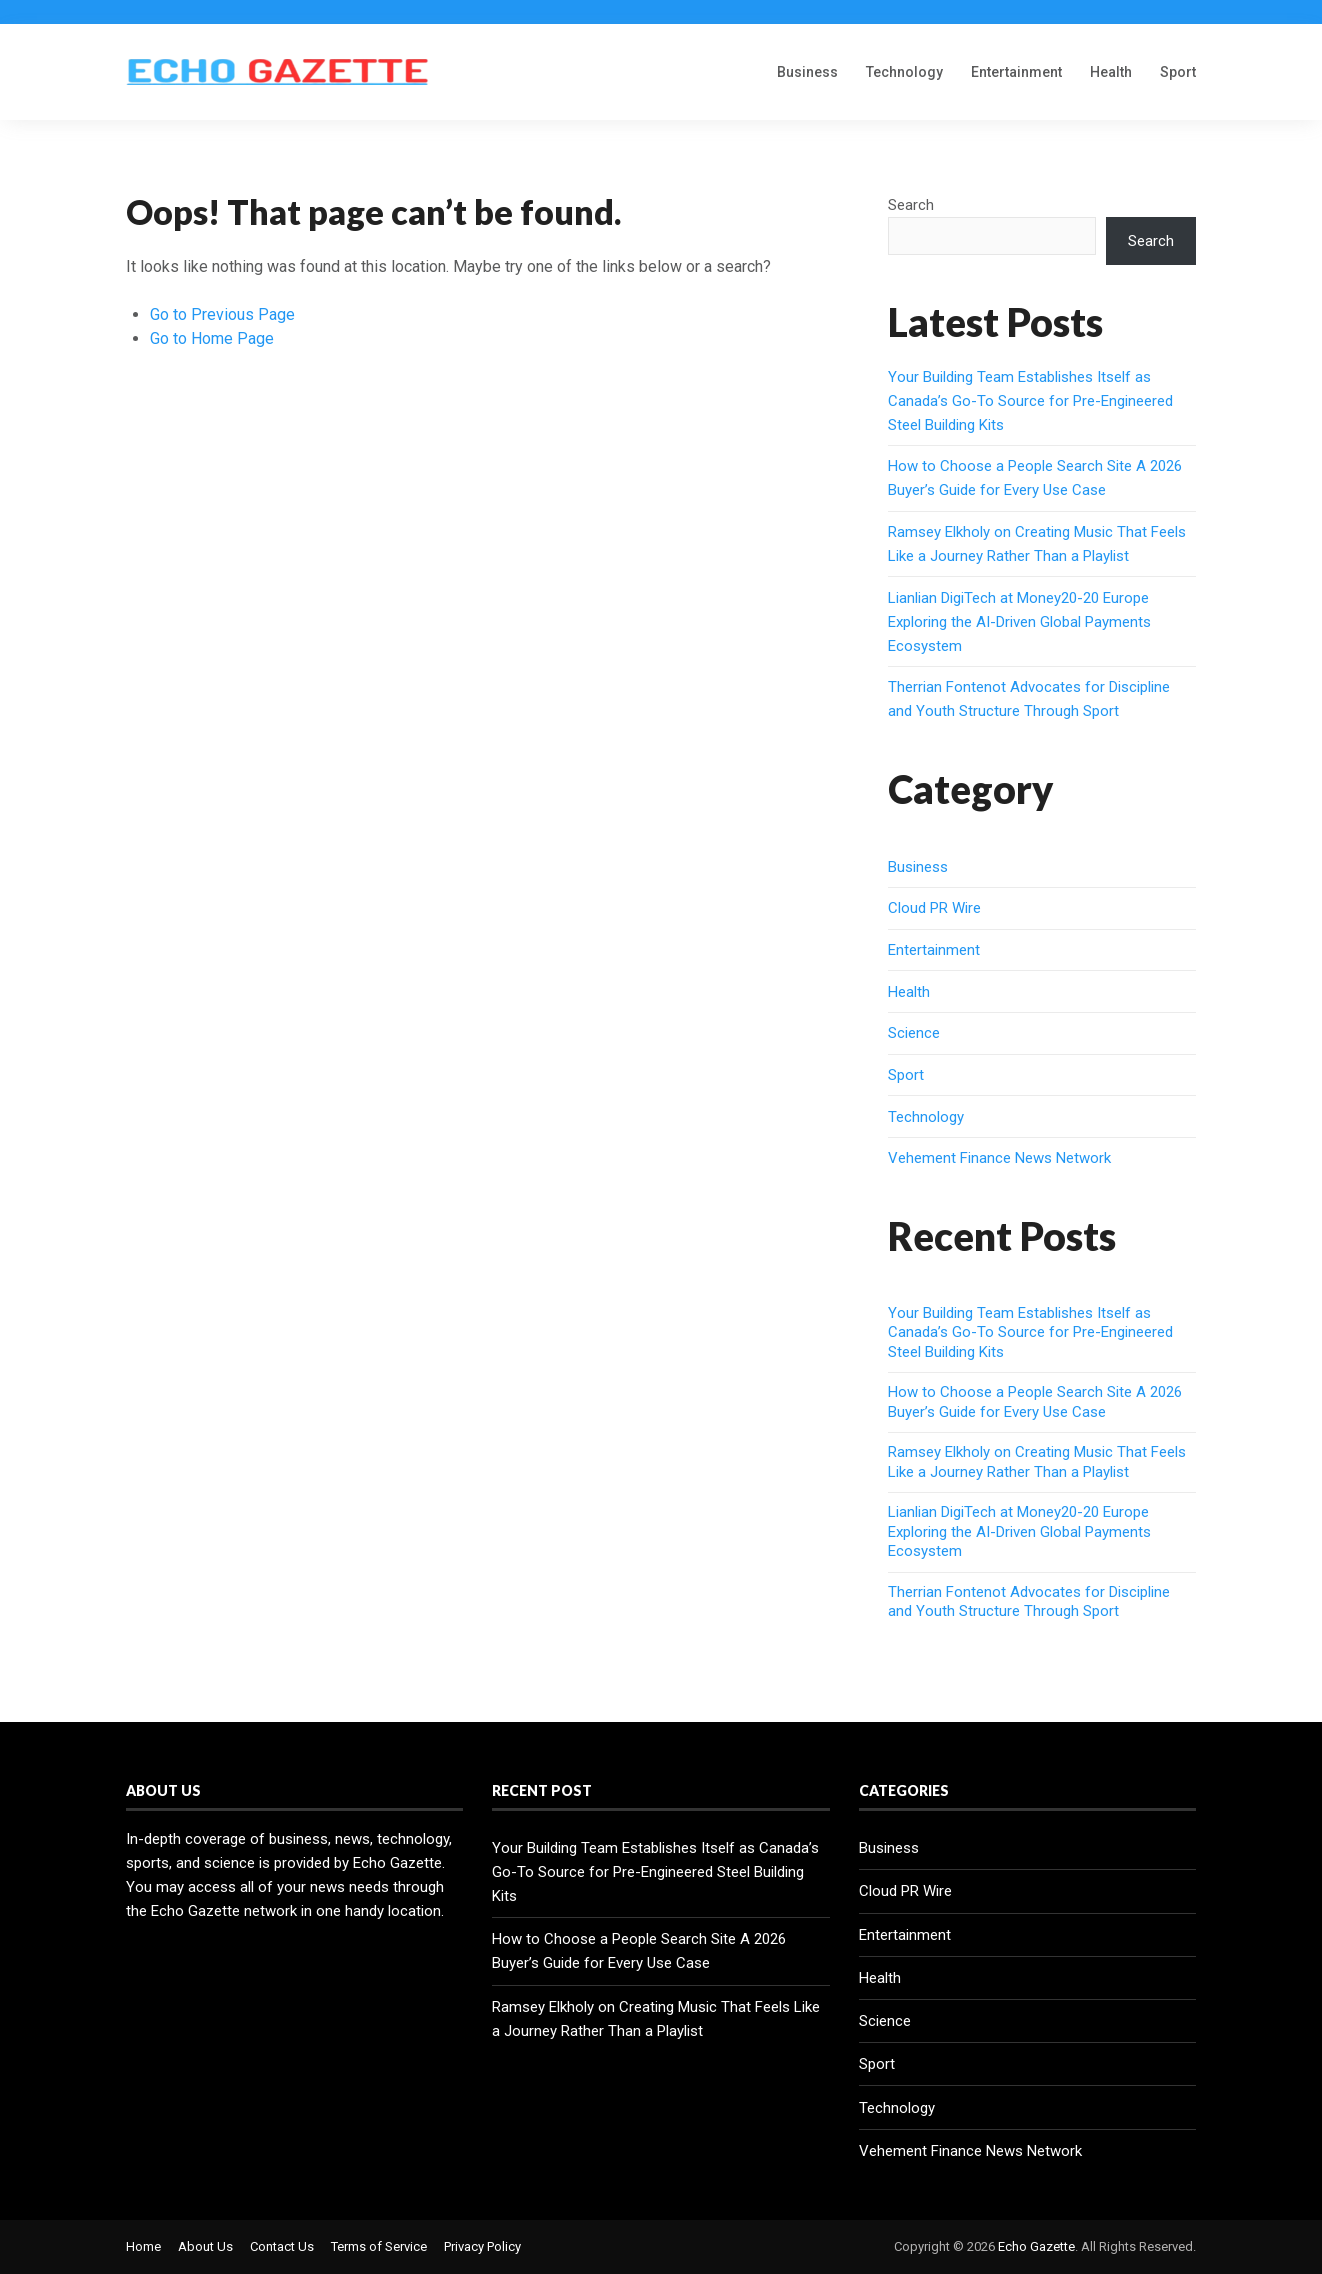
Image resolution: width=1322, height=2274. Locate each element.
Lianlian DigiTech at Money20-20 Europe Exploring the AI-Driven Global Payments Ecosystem (1019, 622)
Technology (904, 72)
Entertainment (1016, 72)
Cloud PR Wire (934, 908)
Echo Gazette (1036, 2246)
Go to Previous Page (222, 314)
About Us (205, 2246)
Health (1111, 72)
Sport (1178, 72)
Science (914, 1033)
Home (143, 2246)
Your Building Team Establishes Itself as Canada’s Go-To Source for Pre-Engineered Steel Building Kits (1030, 401)
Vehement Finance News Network (999, 1158)
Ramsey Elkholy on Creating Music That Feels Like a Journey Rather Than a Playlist (1037, 1462)
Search (911, 205)
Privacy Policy (482, 2246)
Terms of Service (379, 2246)
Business (807, 72)
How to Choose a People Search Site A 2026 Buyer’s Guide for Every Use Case (1035, 1402)
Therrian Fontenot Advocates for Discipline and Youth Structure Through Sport (1029, 1602)
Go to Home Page (212, 338)
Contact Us (282, 2246)
